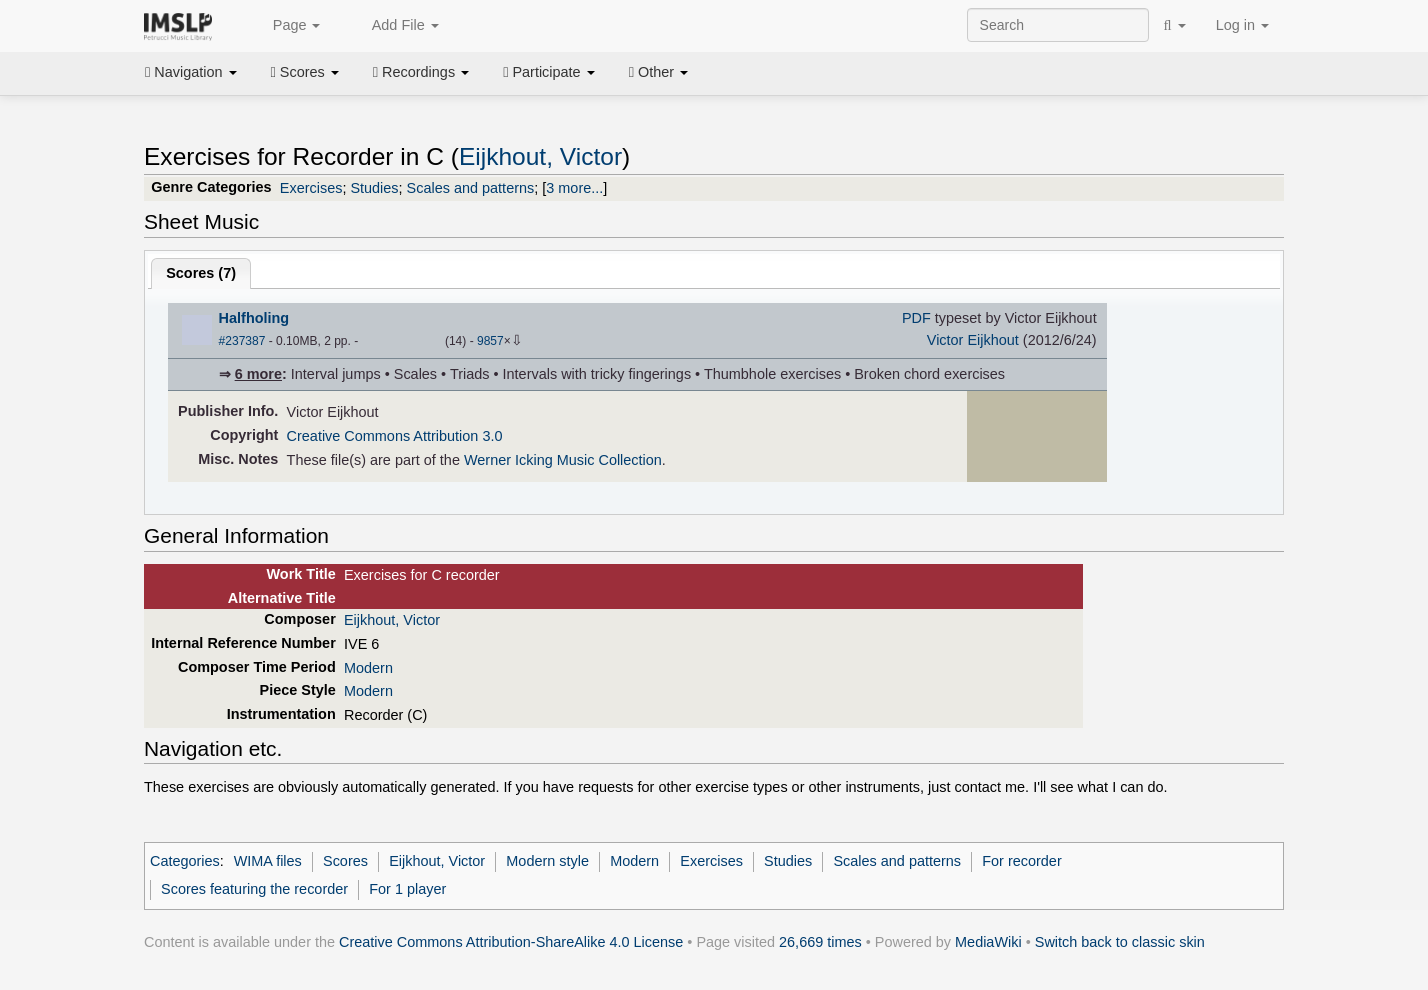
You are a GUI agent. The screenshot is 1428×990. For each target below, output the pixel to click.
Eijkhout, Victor (540, 156)
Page (286, 26)
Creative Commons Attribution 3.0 (395, 436)
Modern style (547, 861)
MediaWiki (988, 942)
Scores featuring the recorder (254, 889)
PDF (916, 318)
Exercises (311, 188)
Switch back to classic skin (1120, 942)
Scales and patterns (471, 188)
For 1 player (407, 889)
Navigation (191, 72)
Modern (368, 668)
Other (658, 72)
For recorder (1021, 861)
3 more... (574, 188)
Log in (1242, 25)
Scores (305, 72)
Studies (374, 188)
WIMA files (268, 861)
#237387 (242, 341)
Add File (394, 26)
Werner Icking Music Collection (563, 460)
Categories (185, 861)
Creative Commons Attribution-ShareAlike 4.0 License (511, 942)
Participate (549, 72)
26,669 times (820, 942)
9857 (490, 341)
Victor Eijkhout (973, 340)
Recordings (421, 72)
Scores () (201, 273)
